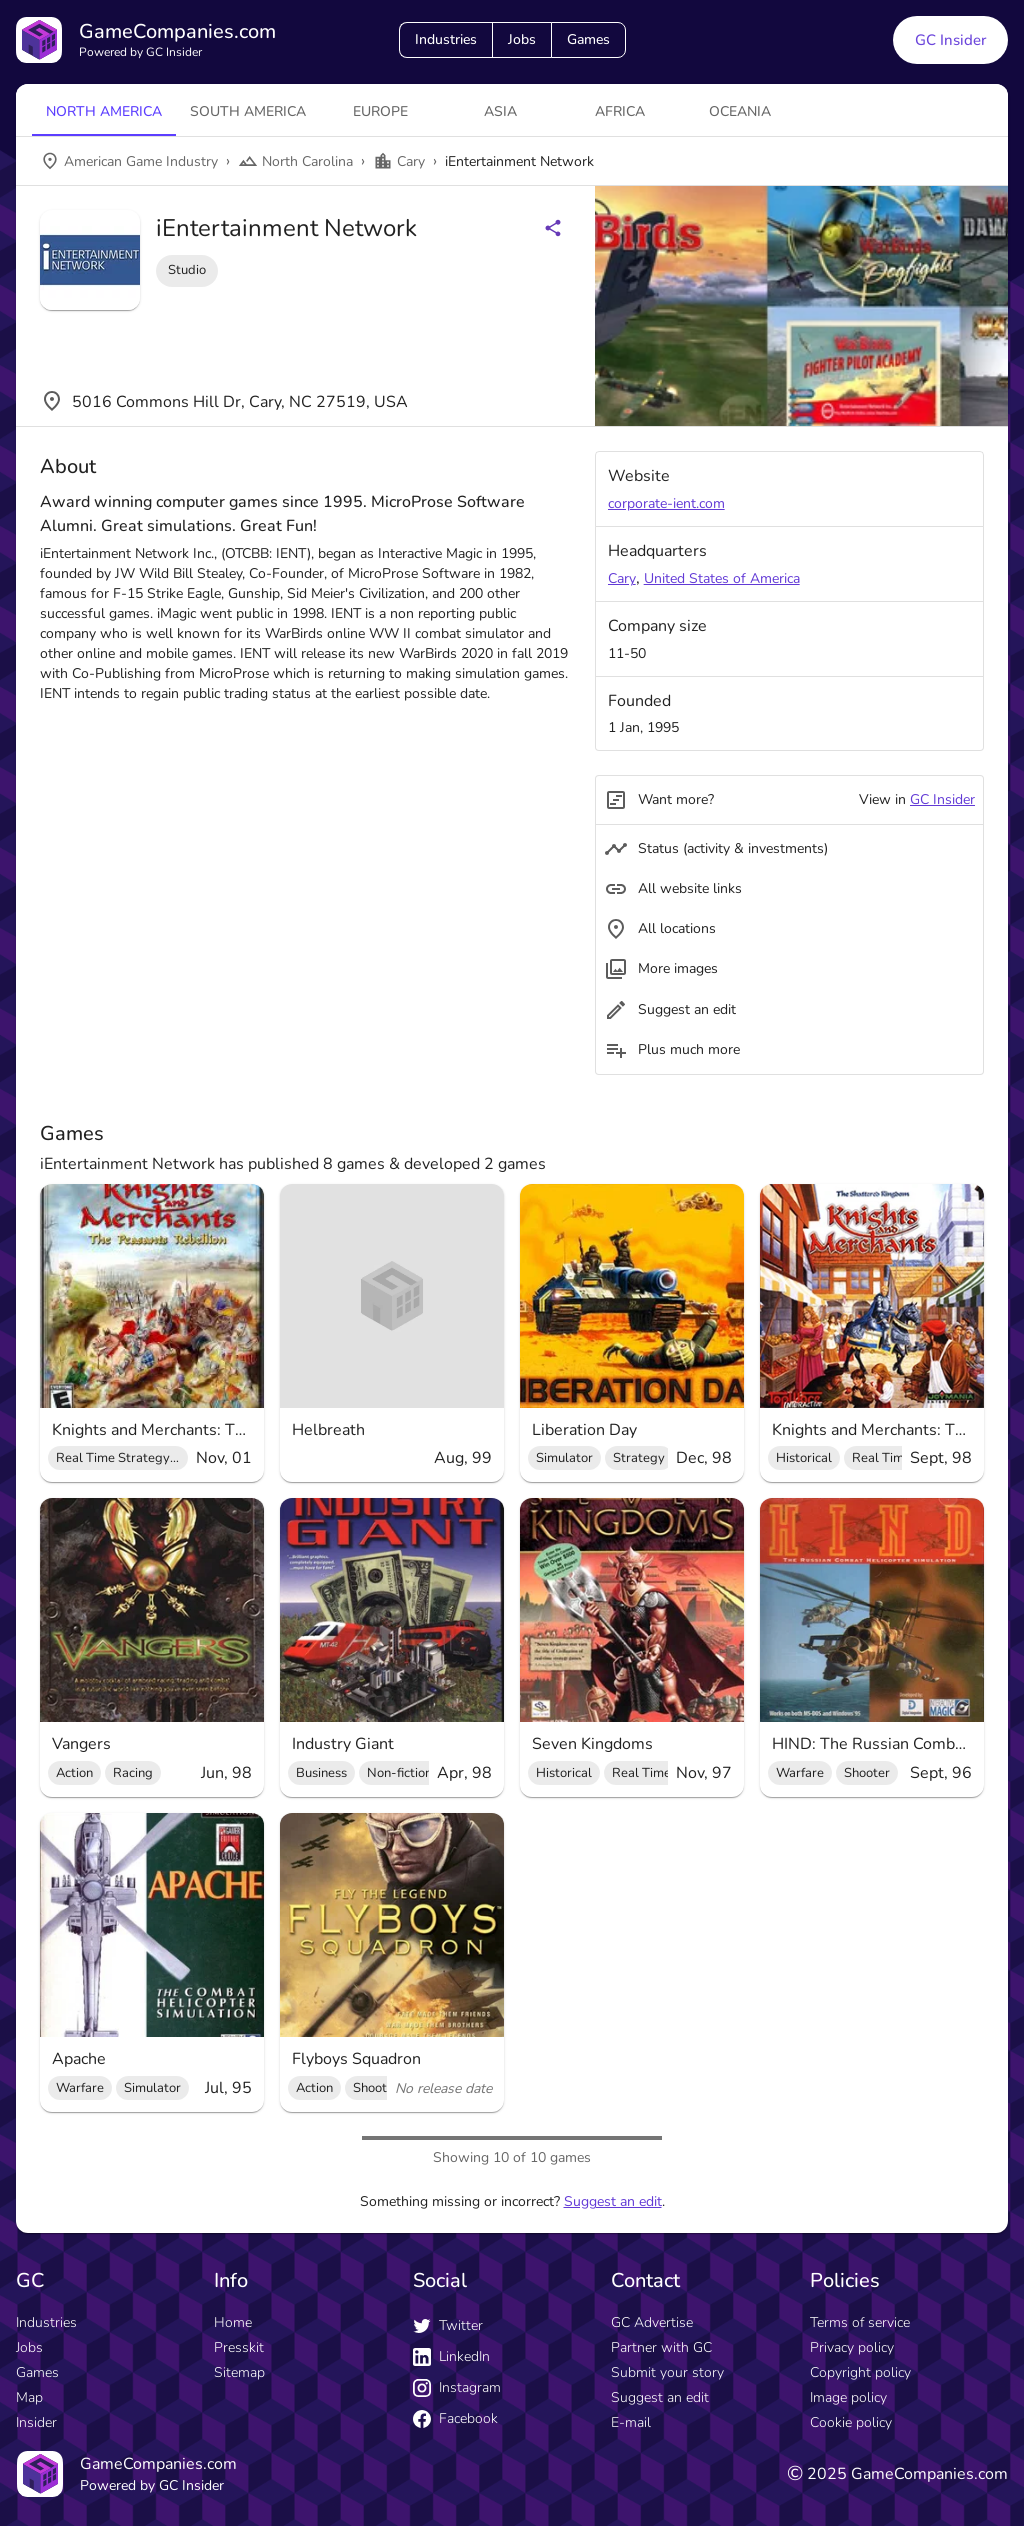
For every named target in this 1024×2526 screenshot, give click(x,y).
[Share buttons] (553, 228)
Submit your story (667, 2372)
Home (233, 2322)
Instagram (457, 2387)
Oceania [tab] (740, 111)
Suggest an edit (613, 2201)
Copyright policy (860, 2372)
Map (29, 2397)
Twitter (448, 2325)
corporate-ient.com (666, 503)
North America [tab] (104, 111)
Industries (446, 39)
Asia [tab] (500, 111)
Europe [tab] (380, 111)
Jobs (522, 39)
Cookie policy (851, 2422)
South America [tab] (248, 111)
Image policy (848, 2397)
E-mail (631, 2422)
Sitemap (239, 2372)
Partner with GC (661, 2347)
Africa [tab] (620, 111)
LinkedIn (451, 2356)
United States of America (722, 578)
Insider (36, 2422)
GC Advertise (652, 2322)
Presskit (239, 2347)
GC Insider (942, 799)
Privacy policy (852, 2347)
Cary (622, 578)
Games (588, 39)
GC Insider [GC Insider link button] (950, 40)
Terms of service (860, 2322)
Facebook (455, 2418)
